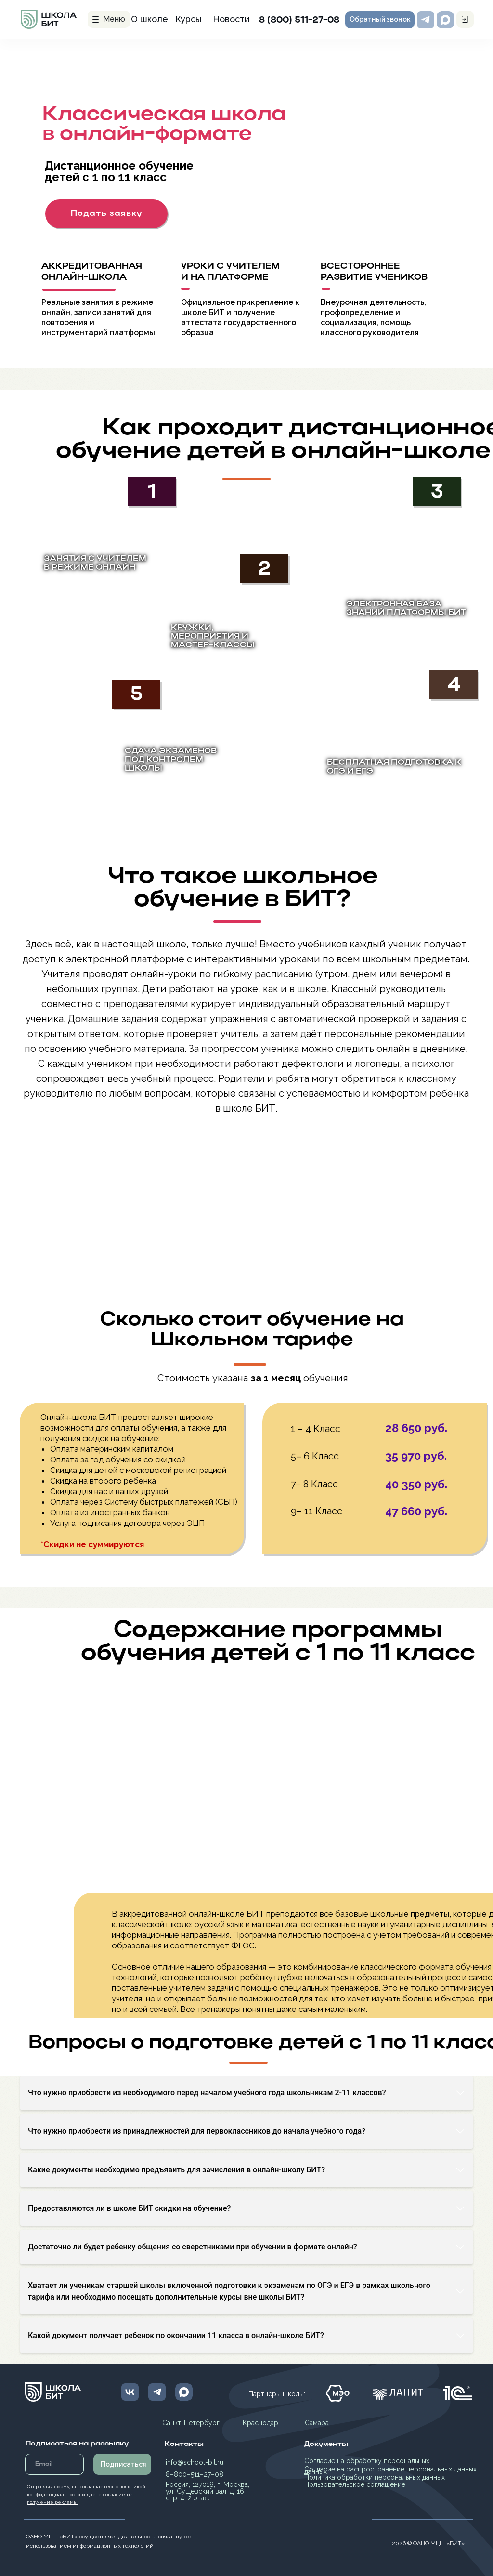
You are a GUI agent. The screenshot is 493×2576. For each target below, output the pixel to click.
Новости (231, 19)
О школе (149, 19)
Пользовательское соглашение (354, 2484)
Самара (317, 2423)
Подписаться (123, 2464)
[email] (54, 2464)
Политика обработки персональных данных (374, 2477)
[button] (380, 19)
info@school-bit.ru (194, 2462)
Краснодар (260, 2423)
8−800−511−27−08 (194, 2474)
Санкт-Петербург (191, 2423)
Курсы (188, 19)
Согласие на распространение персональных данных (390, 2469)
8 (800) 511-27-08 (299, 20)
